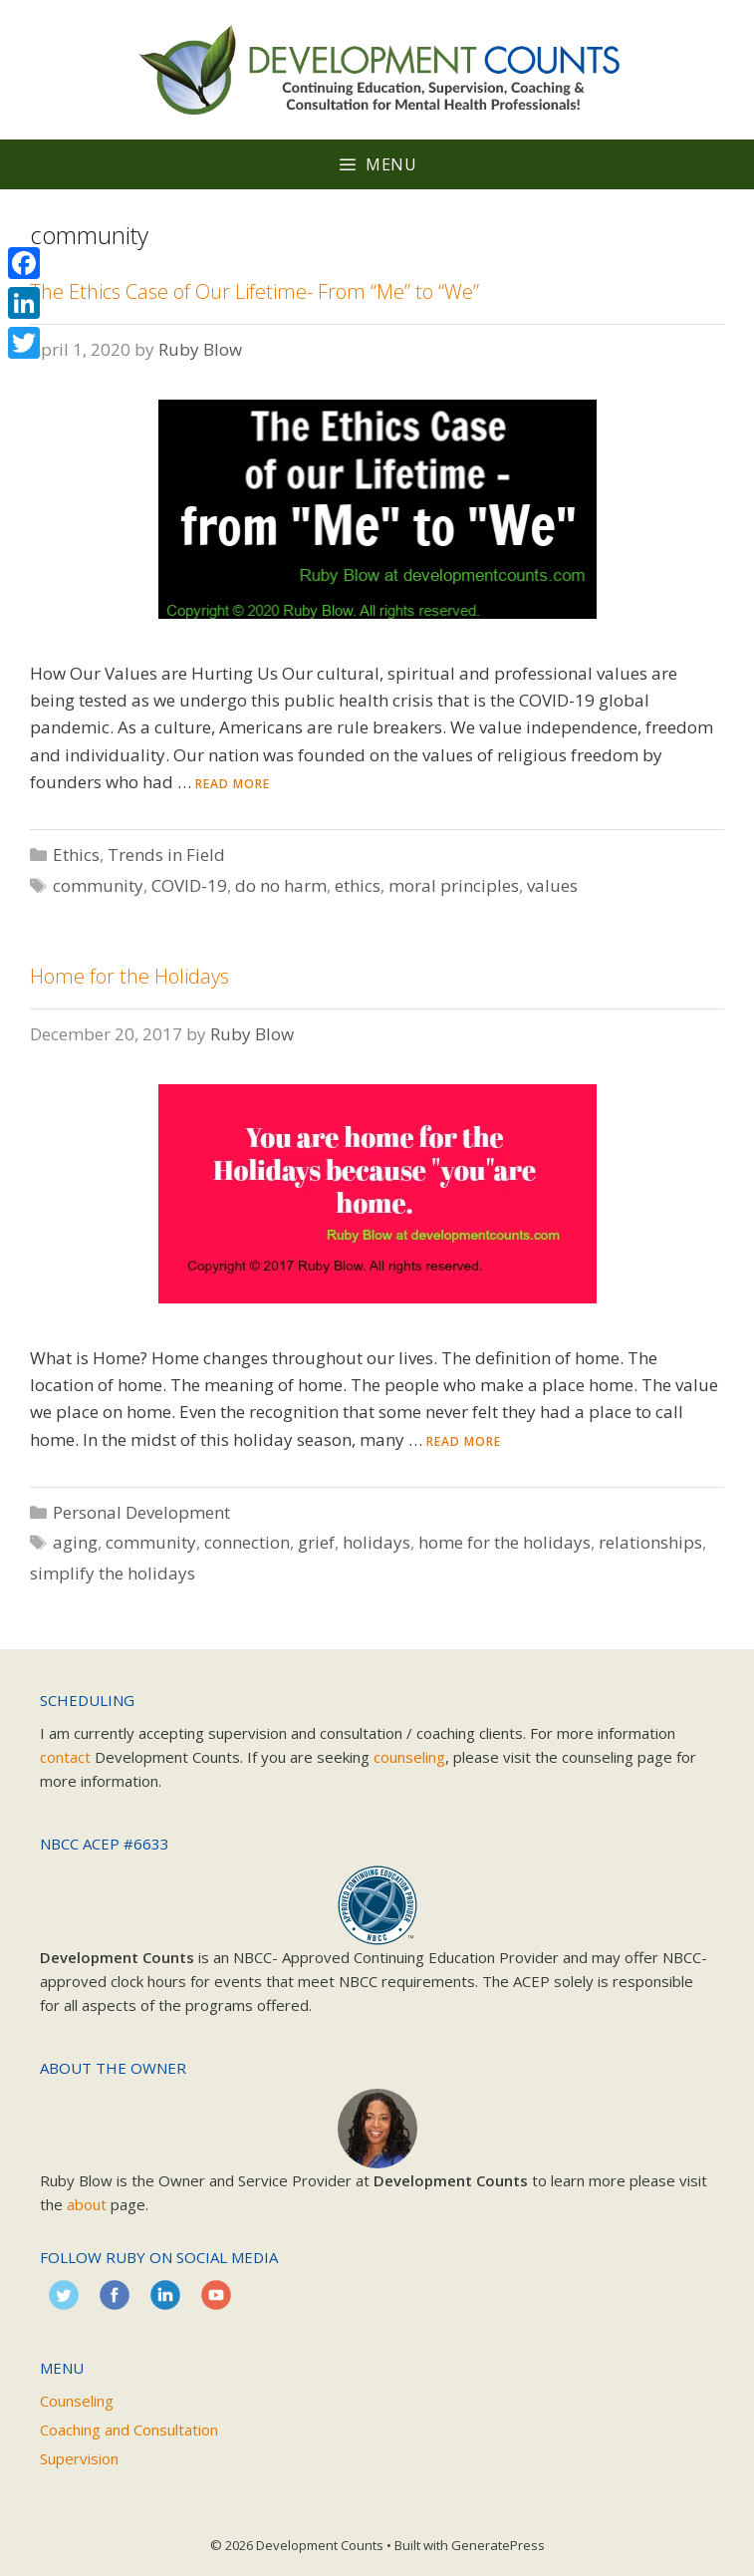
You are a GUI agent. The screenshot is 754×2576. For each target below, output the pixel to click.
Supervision (79, 2458)
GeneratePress (498, 2545)
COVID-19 (189, 885)
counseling (409, 1757)
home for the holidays (504, 1542)
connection (247, 1542)
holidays (376, 1542)
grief (316, 1542)
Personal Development (141, 1512)
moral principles (453, 885)
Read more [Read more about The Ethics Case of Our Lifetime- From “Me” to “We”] (232, 783)
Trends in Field (166, 854)
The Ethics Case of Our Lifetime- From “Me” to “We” (254, 291)
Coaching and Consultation (129, 2429)
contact (65, 1757)
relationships (650, 1542)
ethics (357, 885)
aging (75, 1542)
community (98, 885)
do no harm (281, 885)
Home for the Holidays (129, 976)
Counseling (77, 2401)
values (552, 885)
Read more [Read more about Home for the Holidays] (463, 1441)
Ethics (76, 854)
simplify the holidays (112, 1573)
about (87, 2204)
